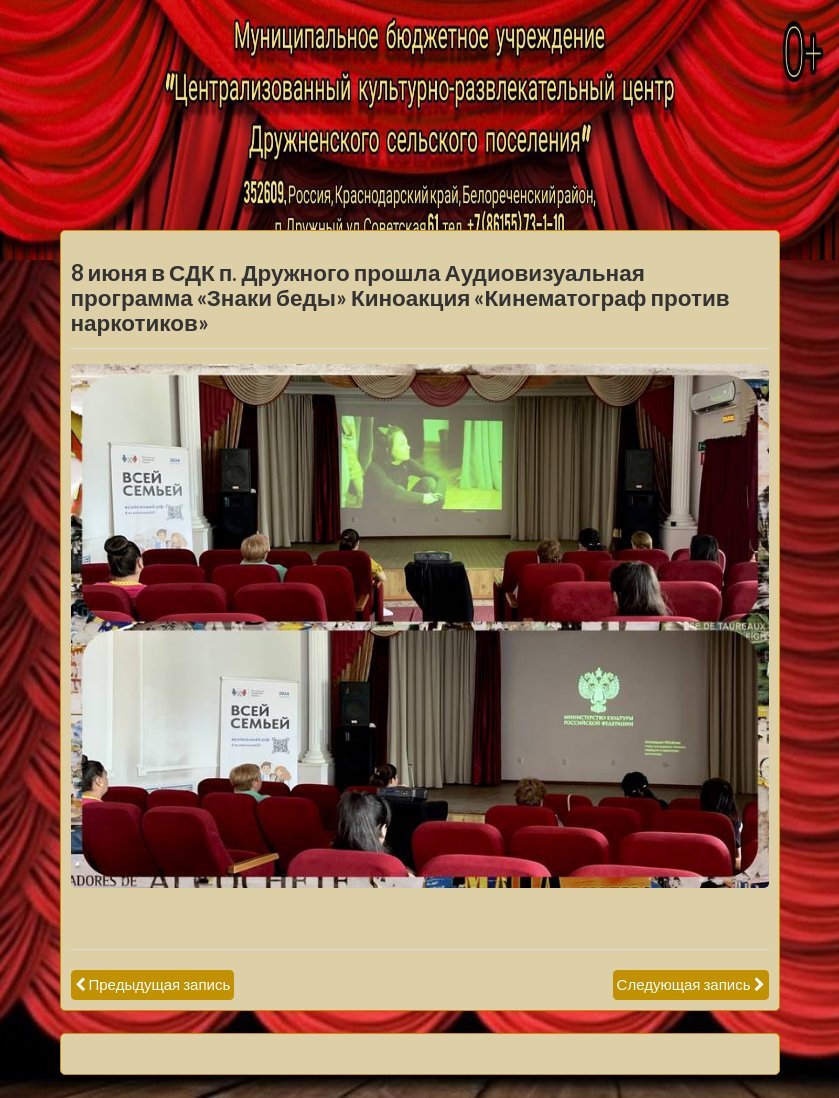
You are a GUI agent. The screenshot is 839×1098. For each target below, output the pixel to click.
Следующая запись (684, 984)
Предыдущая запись (160, 984)
